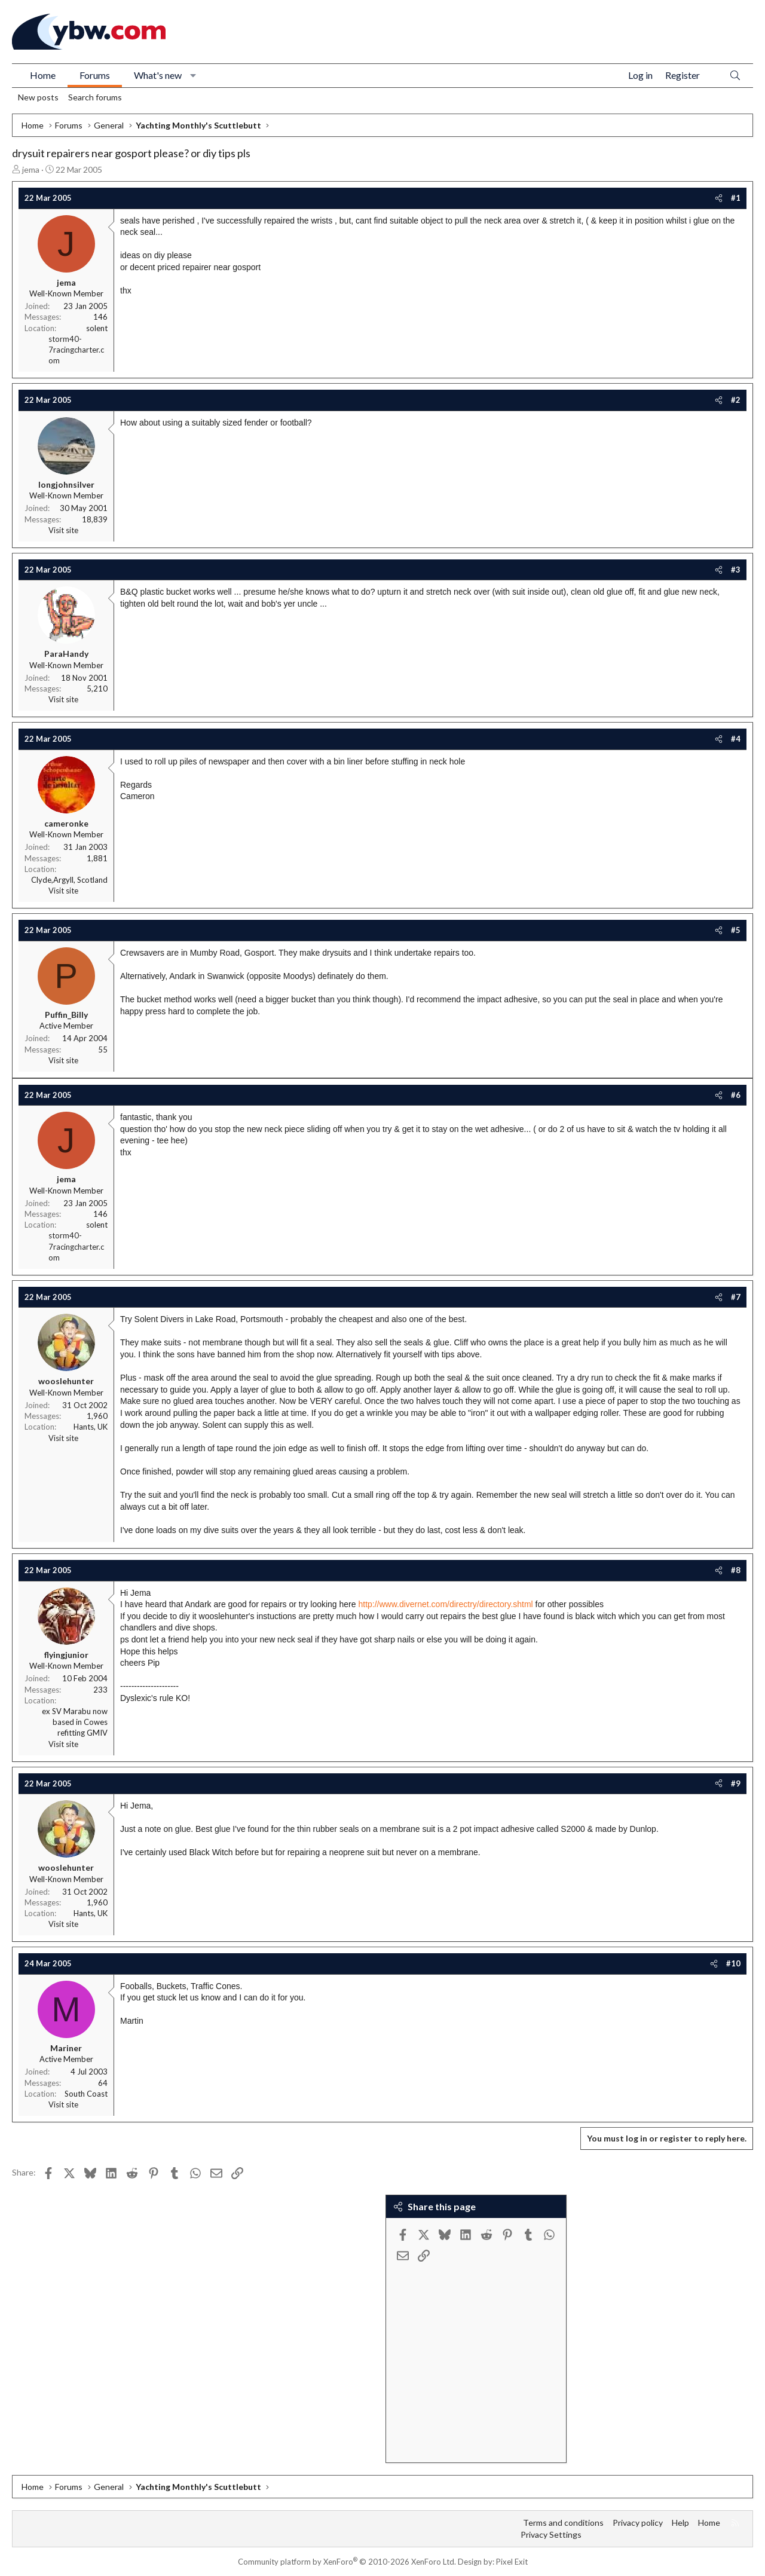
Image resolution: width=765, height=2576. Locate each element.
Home (43, 75)
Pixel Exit (512, 2561)
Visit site (63, 530)
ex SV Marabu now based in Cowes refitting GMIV (75, 1721)
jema (30, 169)
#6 (735, 1095)
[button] (193, 75)
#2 (735, 400)
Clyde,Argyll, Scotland (69, 880)
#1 (735, 198)
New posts (38, 97)
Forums (94, 75)
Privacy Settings (551, 2534)
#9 (735, 1783)
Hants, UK (91, 1426)
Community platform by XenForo (347, 2561)
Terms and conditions (563, 2522)
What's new (158, 75)
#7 (735, 1297)
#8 (735, 1570)
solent (97, 328)
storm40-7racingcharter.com (76, 349)
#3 (735, 569)
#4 (735, 739)
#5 (735, 930)
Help (680, 2522)
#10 (733, 1963)
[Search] (735, 75)
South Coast (86, 2093)
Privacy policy (638, 2522)
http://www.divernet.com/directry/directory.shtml (445, 1604)
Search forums (95, 97)
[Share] (719, 198)
